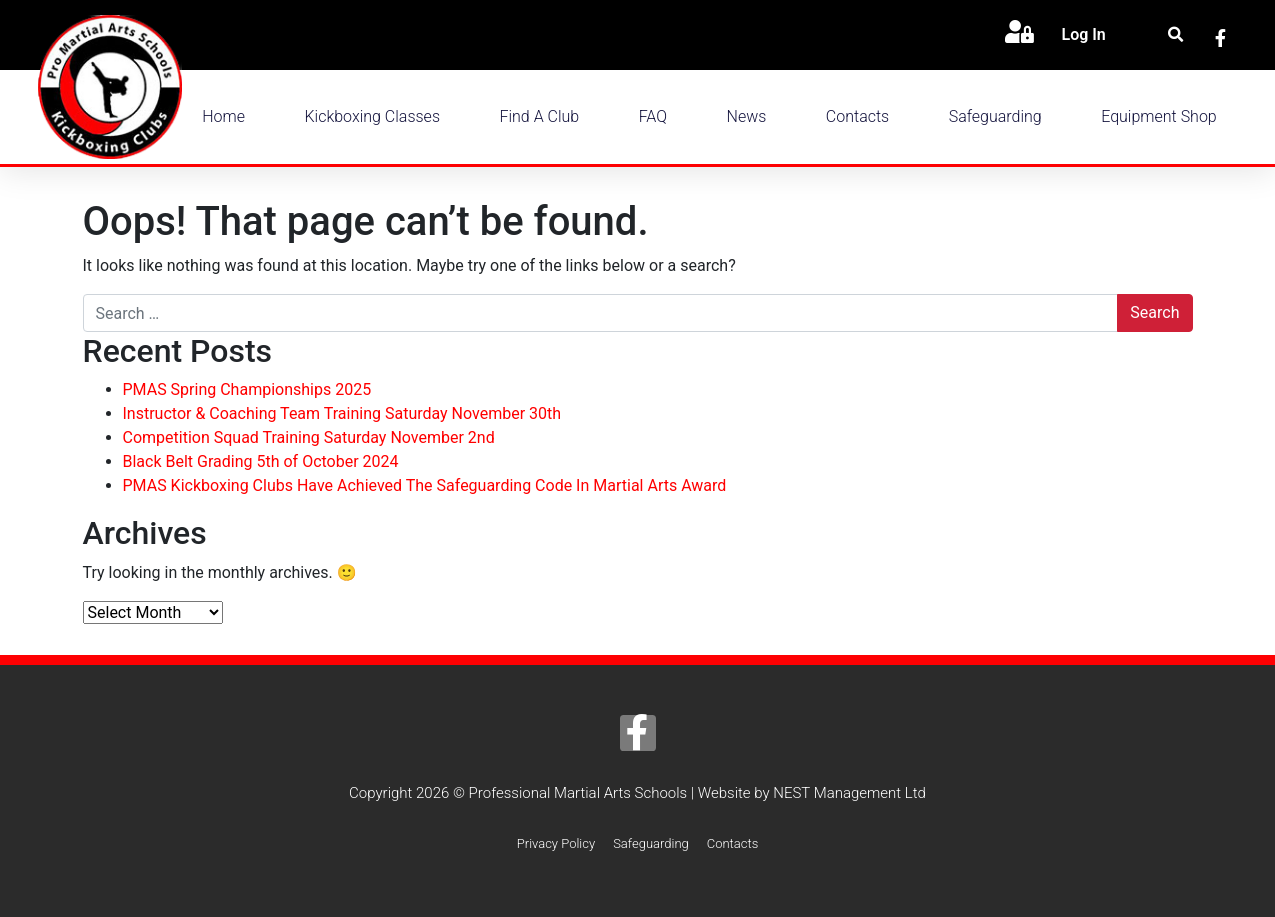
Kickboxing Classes (372, 116)
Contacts (857, 116)
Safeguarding (995, 116)
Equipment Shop (1159, 116)
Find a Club (539, 116)
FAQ (653, 116)
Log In (1083, 34)
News (747, 116)
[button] (1175, 35)
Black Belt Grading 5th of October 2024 (261, 461)
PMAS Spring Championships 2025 (247, 389)
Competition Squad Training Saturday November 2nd (309, 437)
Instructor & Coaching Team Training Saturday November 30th (342, 413)
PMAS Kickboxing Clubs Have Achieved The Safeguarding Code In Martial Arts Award (425, 485)
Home (223, 116)
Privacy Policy (556, 843)
